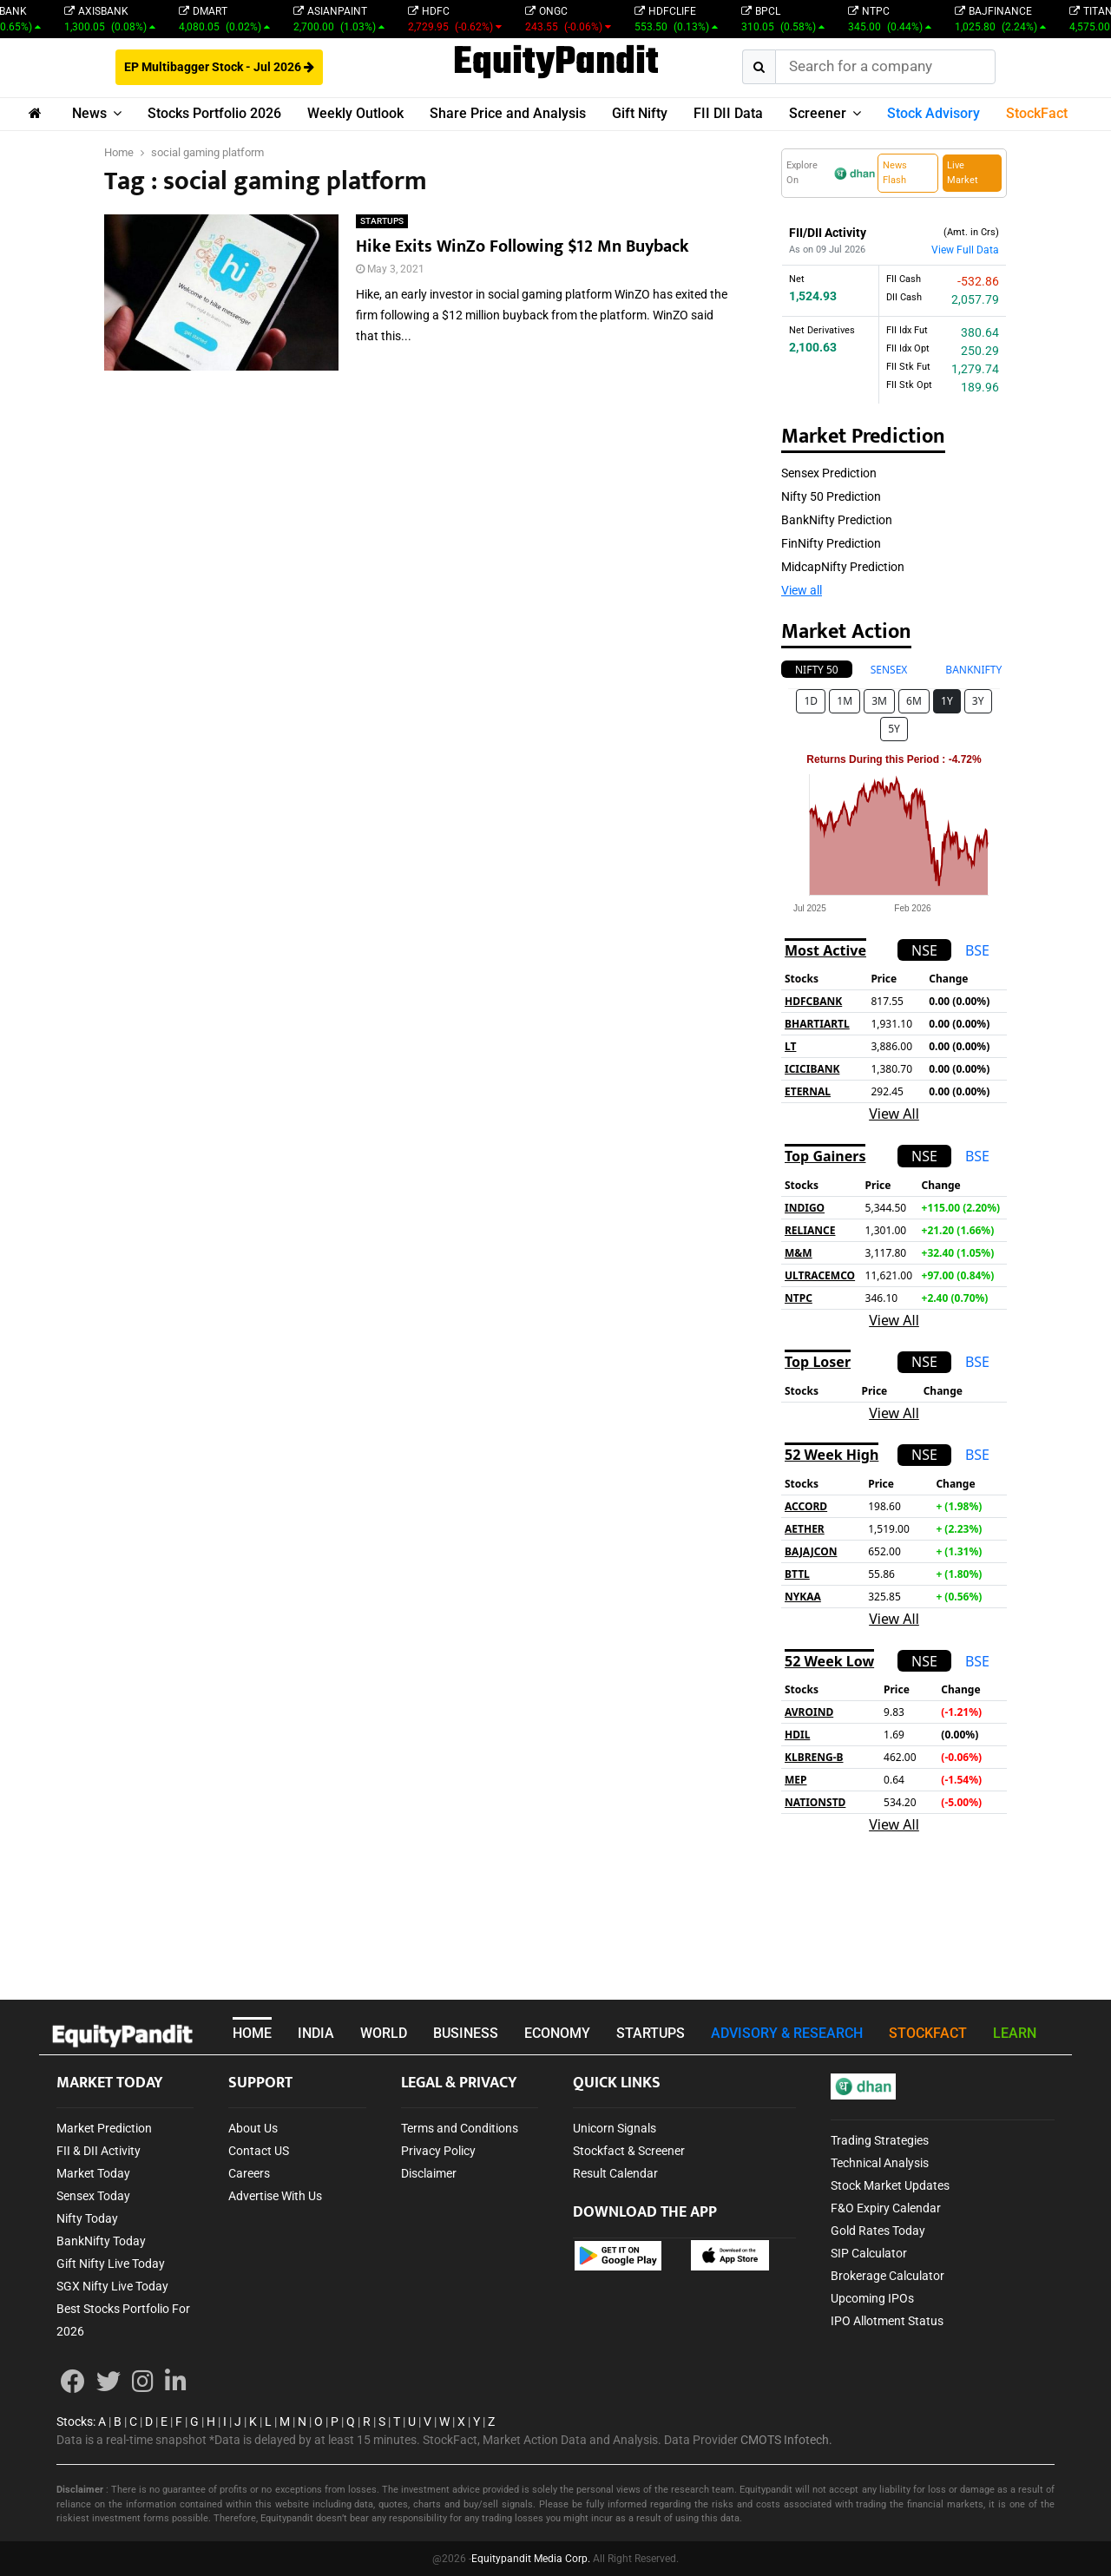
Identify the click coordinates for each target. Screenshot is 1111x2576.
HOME (252, 2033)
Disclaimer (429, 2173)
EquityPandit (556, 63)
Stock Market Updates (890, 2185)
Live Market (962, 173)
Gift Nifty (639, 113)
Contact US (258, 2151)
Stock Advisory (933, 113)
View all (801, 590)
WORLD (383, 2033)
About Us (253, 2128)
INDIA (316, 2033)
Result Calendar (615, 2173)
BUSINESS (465, 2033)
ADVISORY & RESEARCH (787, 2033)
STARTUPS (382, 221)
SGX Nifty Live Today (112, 2286)
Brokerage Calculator (887, 2276)
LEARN (1014, 2033)
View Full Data (965, 250)
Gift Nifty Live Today (110, 2263)
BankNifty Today (101, 2241)
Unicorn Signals (614, 2128)
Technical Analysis (880, 2163)
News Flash (895, 173)
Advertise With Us (275, 2196)
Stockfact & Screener (629, 2151)
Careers (249, 2173)
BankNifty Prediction (836, 520)
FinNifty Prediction (831, 543)
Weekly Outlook (355, 113)
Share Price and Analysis (508, 113)
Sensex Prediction (829, 473)
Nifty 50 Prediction (831, 496)
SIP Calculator (869, 2253)
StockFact (1037, 113)
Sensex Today (93, 2196)
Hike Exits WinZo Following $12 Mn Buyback (522, 246)
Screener (817, 113)
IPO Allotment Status (887, 2321)
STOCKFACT (928, 2033)
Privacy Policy (438, 2151)
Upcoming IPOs (872, 2298)
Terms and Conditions (459, 2128)
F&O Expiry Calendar (886, 2208)
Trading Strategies (880, 2140)
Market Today (93, 2173)
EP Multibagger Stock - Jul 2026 (219, 67)
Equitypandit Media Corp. (530, 2559)
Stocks (74, 2421)
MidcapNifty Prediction (842, 567)
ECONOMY (557, 2033)
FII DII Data (728, 113)
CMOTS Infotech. (786, 2440)
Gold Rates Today (878, 2231)
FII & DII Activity (98, 2151)
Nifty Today (87, 2218)
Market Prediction (104, 2128)
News (89, 113)
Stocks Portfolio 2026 (214, 113)
